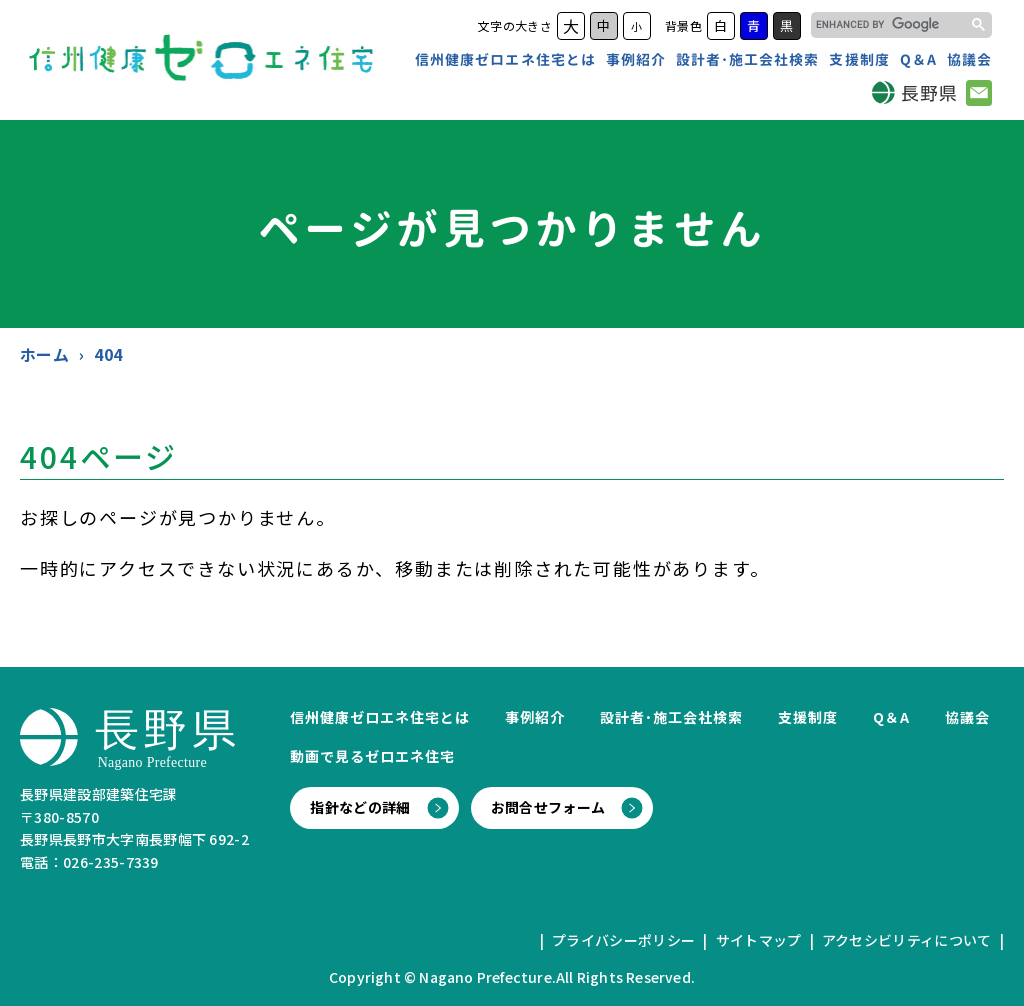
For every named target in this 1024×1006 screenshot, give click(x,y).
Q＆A (918, 59)
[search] (885, 25)
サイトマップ (759, 940)
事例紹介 (636, 59)
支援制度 (859, 59)
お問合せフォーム (548, 807)
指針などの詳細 (360, 807)
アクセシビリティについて (907, 940)
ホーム (44, 354)
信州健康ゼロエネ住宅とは (505, 59)
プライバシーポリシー (623, 940)
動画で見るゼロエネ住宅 (372, 756)
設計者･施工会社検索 (748, 59)
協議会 (969, 59)
